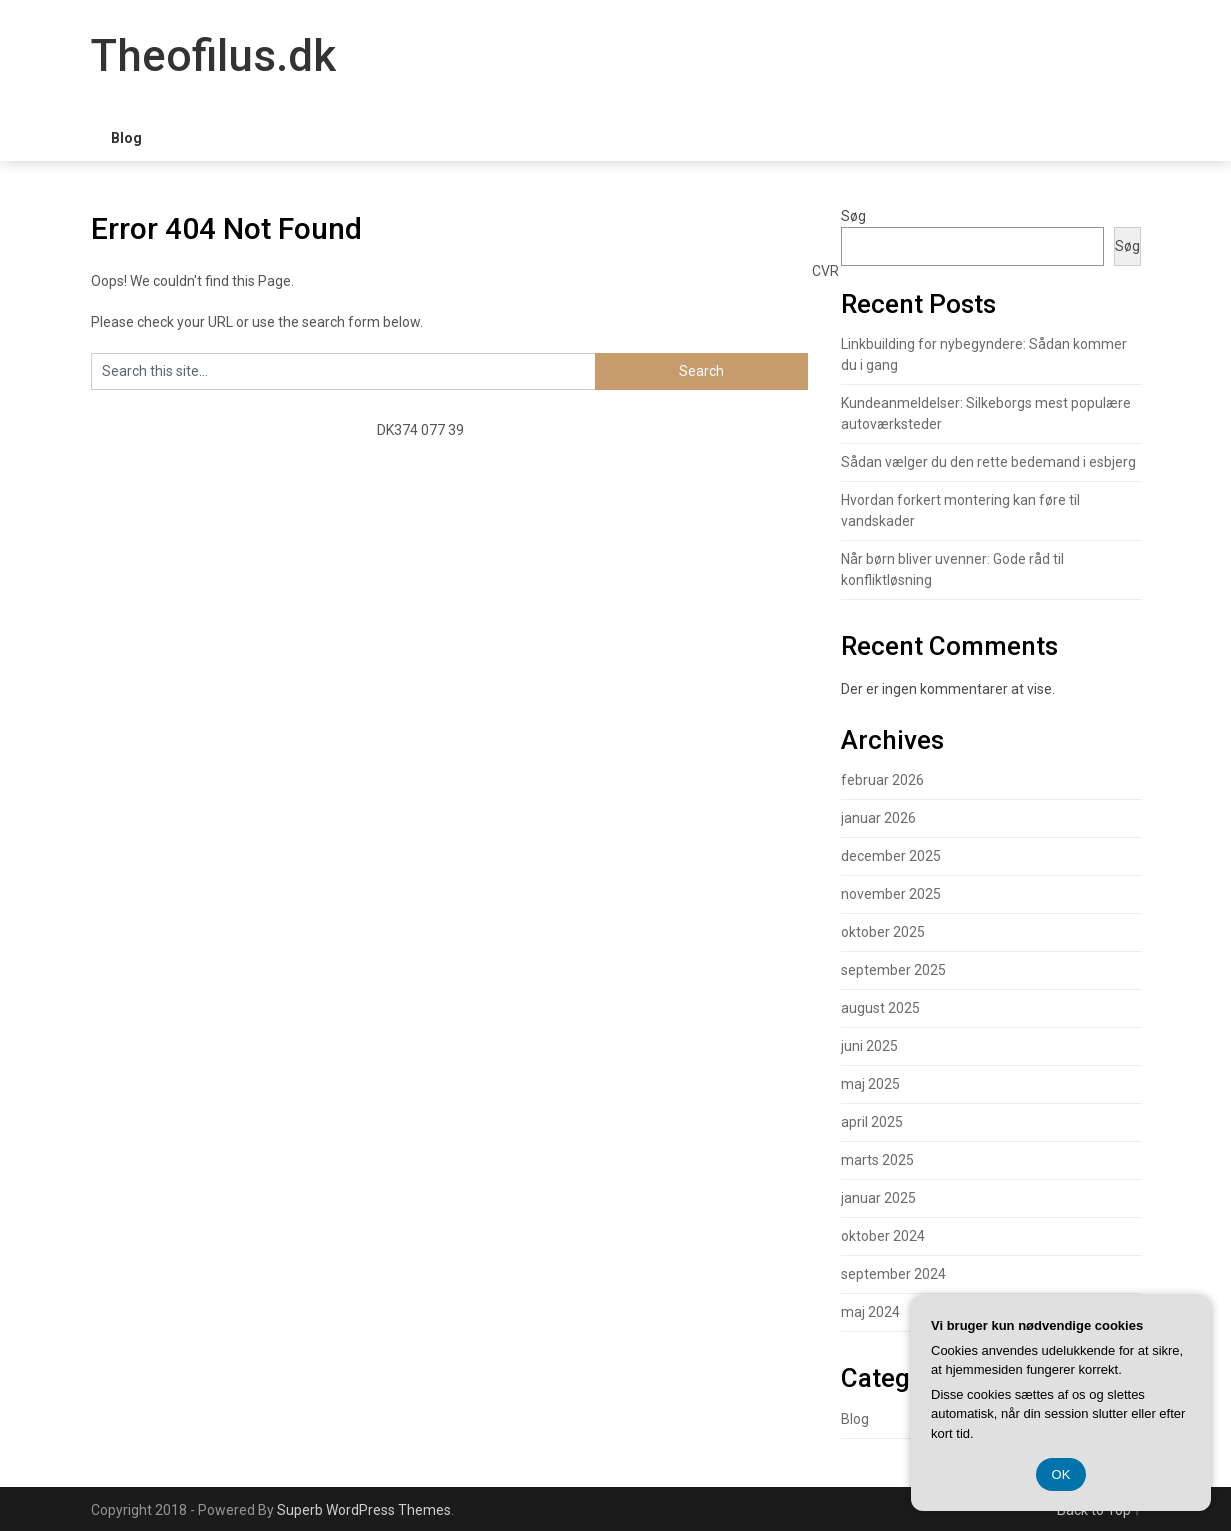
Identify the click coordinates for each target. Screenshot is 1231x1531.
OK (1061, 1474)
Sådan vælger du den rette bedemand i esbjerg (988, 462)
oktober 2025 (883, 932)
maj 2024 (870, 1312)
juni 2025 (869, 1046)
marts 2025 (877, 1160)
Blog (126, 138)
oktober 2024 (883, 1236)
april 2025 (872, 1122)
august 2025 (880, 1008)
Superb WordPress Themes (364, 1510)
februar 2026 (882, 780)
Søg (853, 216)
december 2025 (891, 856)
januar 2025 (878, 1198)
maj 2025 (870, 1084)
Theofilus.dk (213, 56)
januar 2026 (878, 818)
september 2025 (893, 970)
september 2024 (893, 1274)
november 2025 (891, 894)
